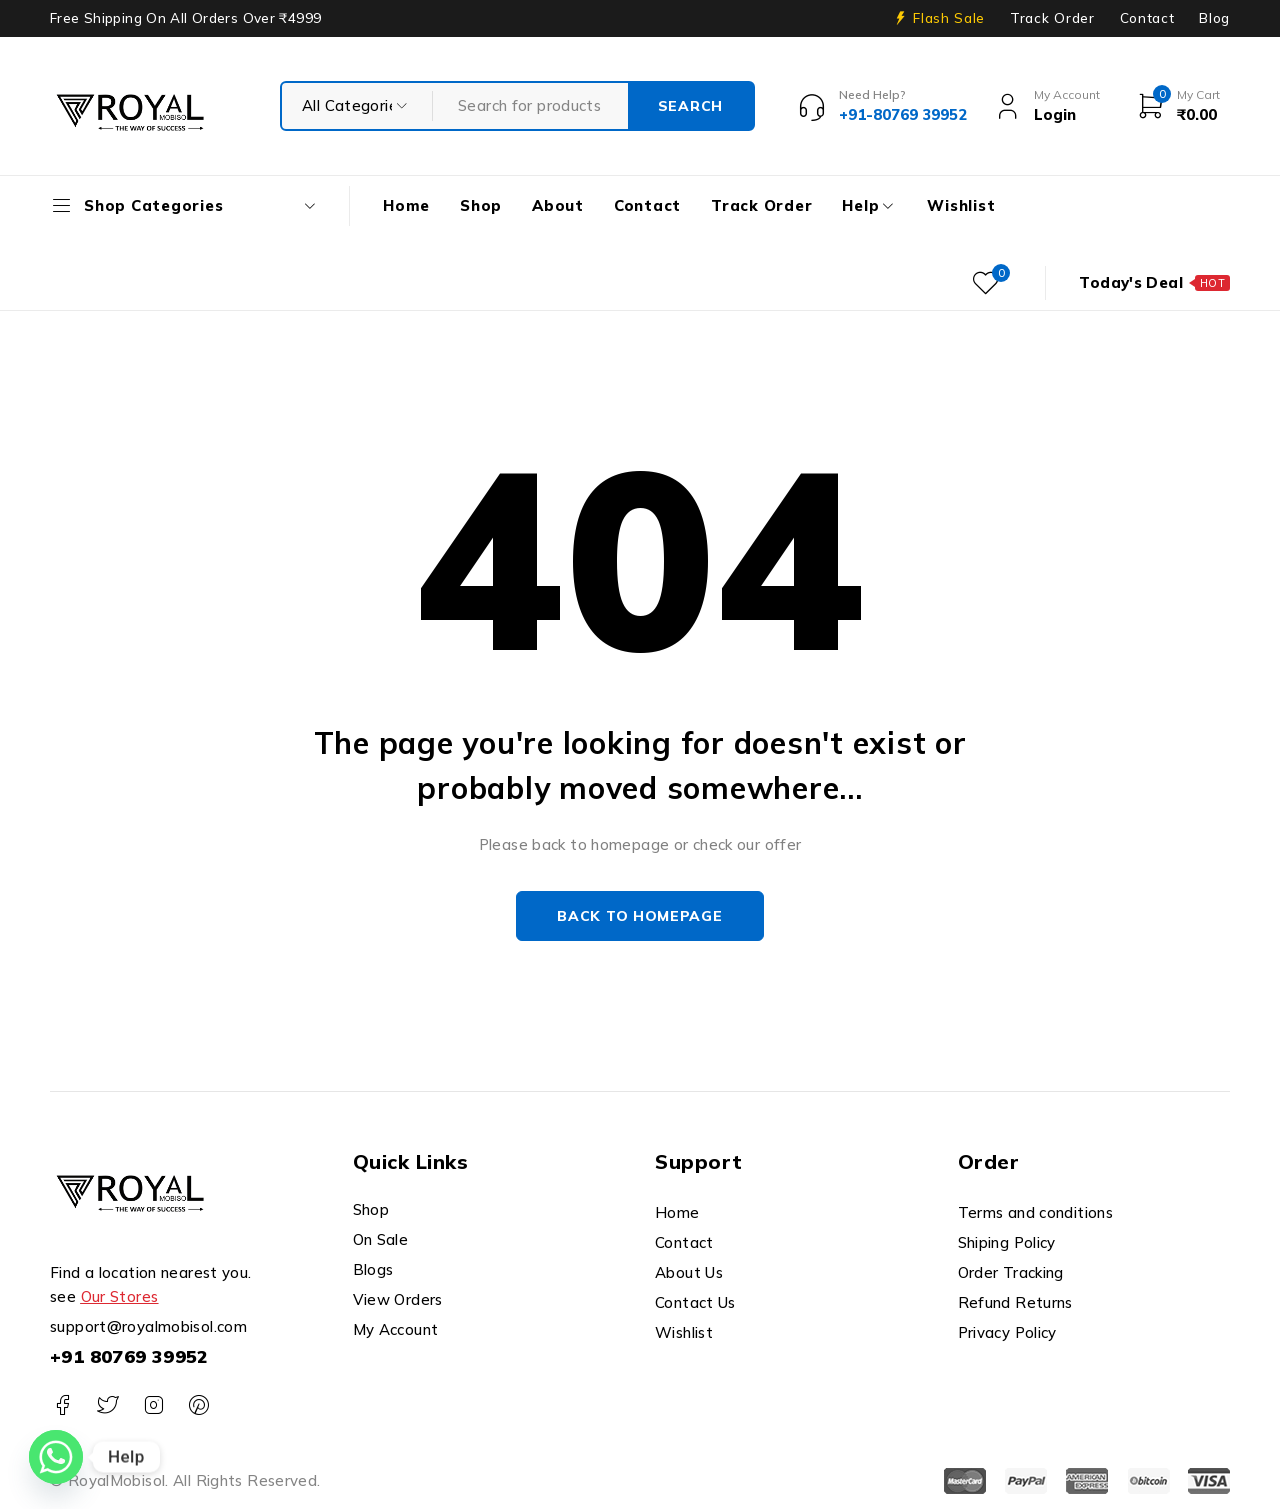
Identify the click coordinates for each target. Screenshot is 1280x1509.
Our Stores (120, 1296)
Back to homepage (639, 916)
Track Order (1052, 18)
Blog (1214, 18)
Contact (1147, 18)
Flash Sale (949, 18)
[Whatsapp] (56, 1457)
